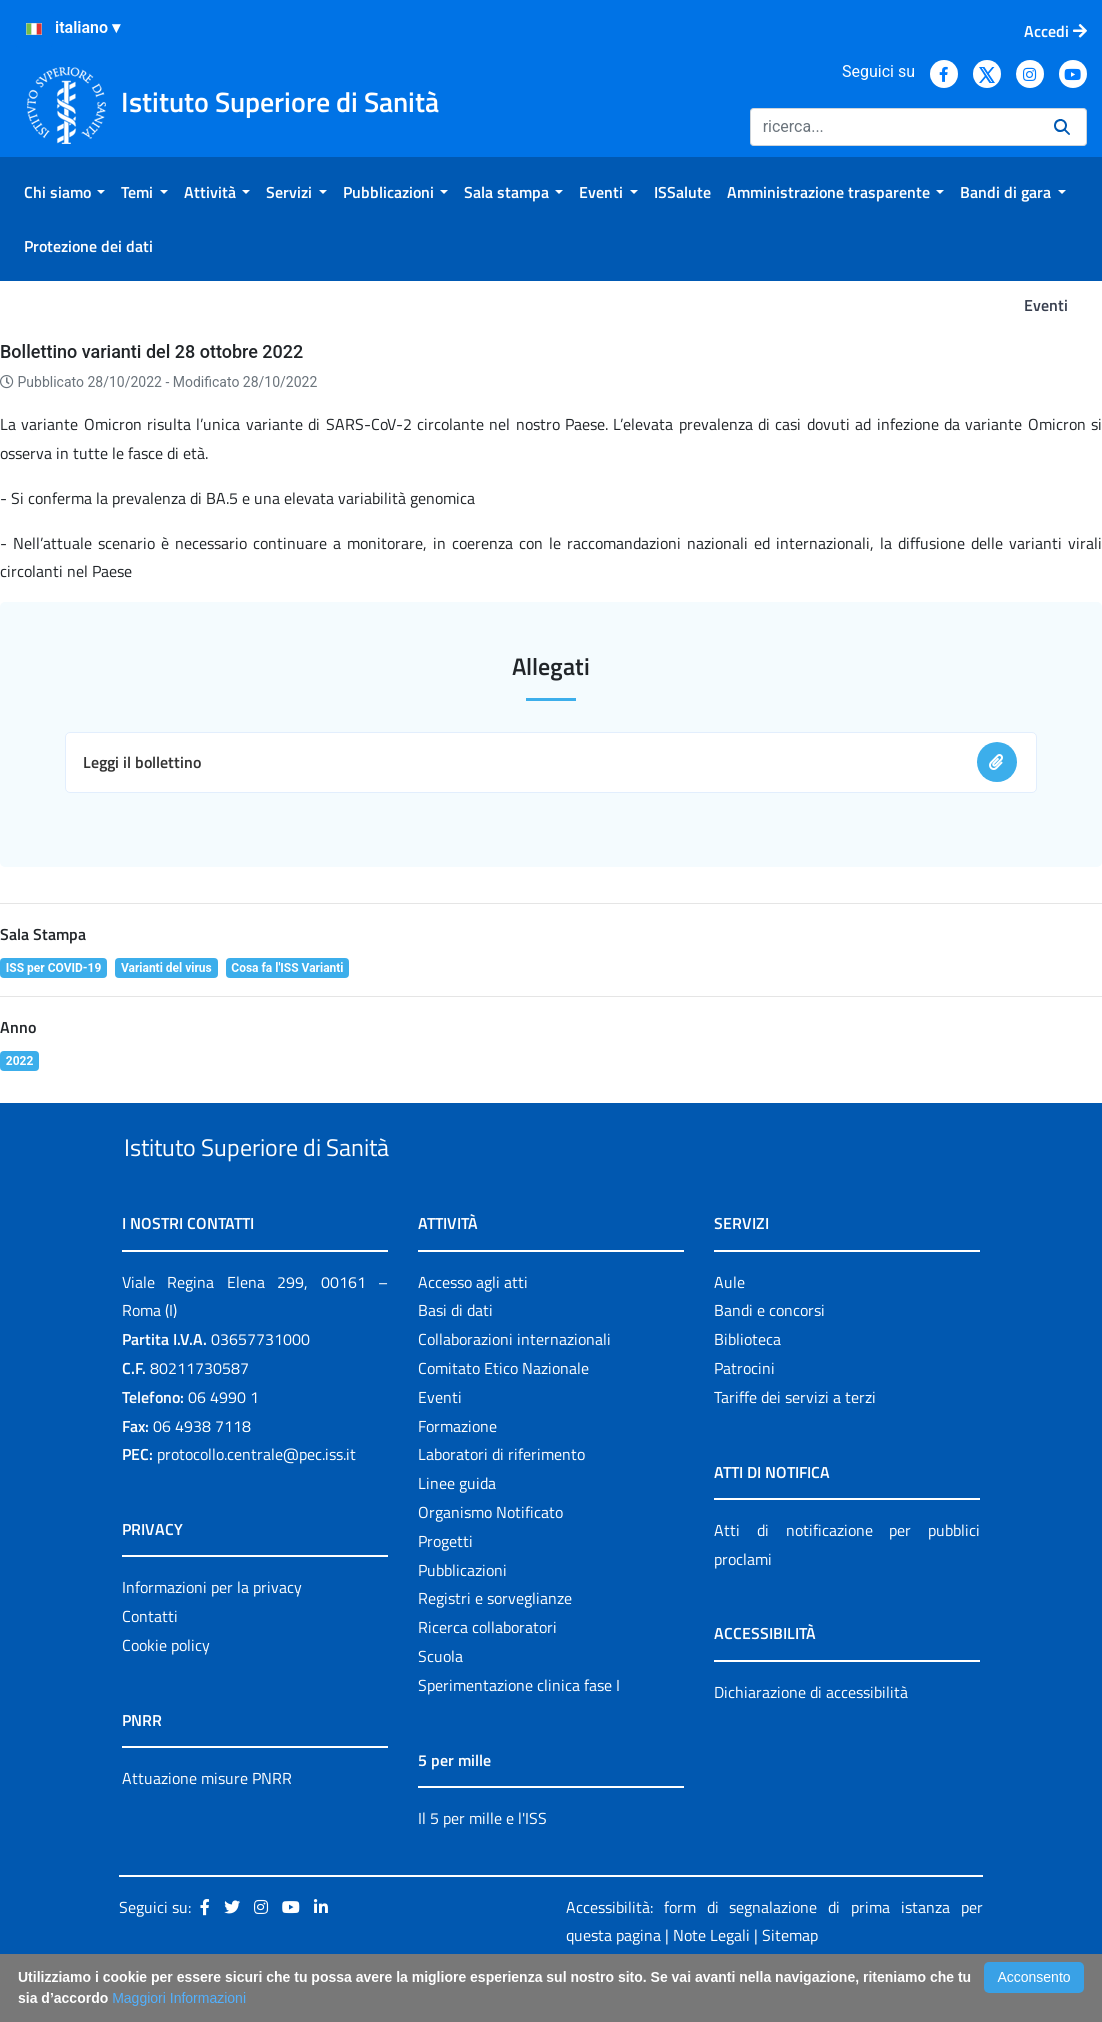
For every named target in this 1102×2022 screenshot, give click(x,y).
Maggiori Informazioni (179, 1998)
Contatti (150, 1662)
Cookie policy (166, 1691)
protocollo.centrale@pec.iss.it (256, 1501)
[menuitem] (64, 192)
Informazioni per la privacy (212, 1634)
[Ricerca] (894, 127)
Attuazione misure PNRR (207, 1824)
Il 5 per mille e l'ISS (482, 1864)
